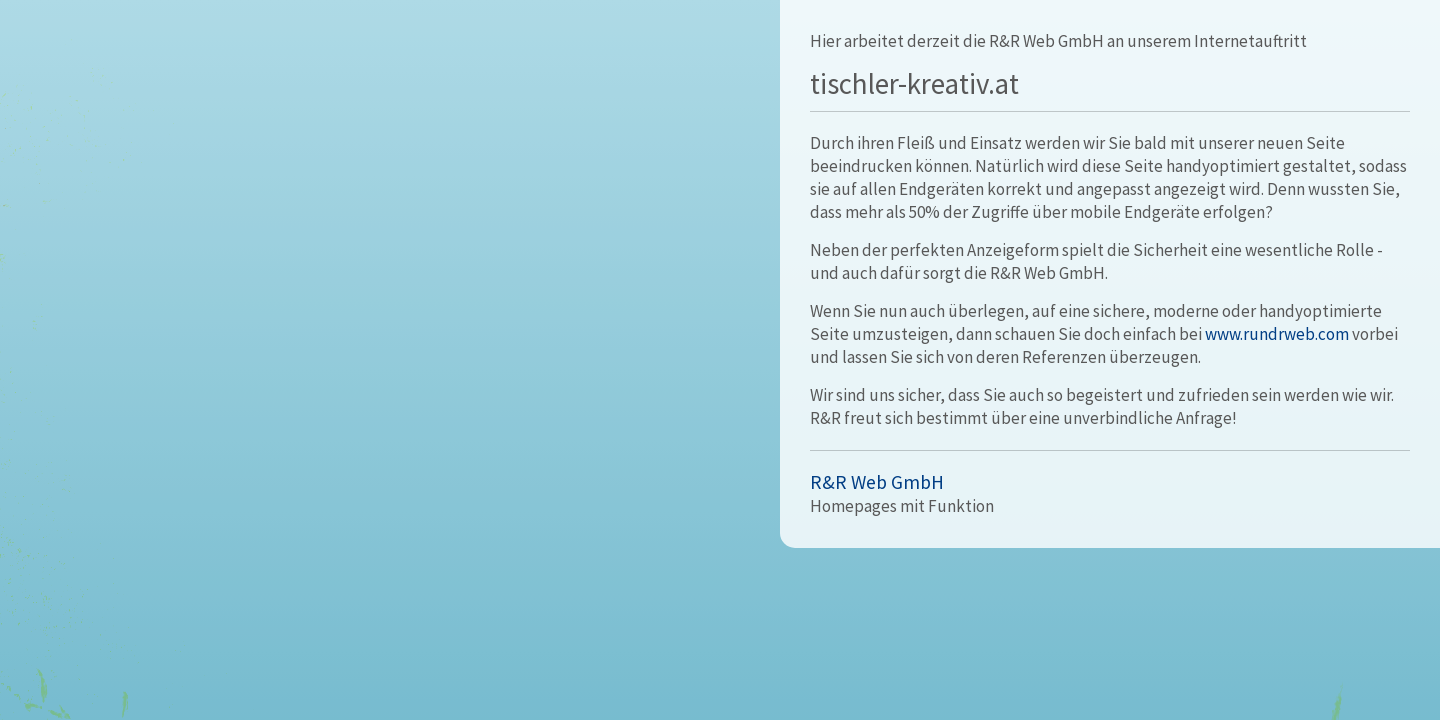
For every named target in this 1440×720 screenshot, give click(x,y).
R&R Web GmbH (877, 482)
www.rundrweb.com (1277, 334)
